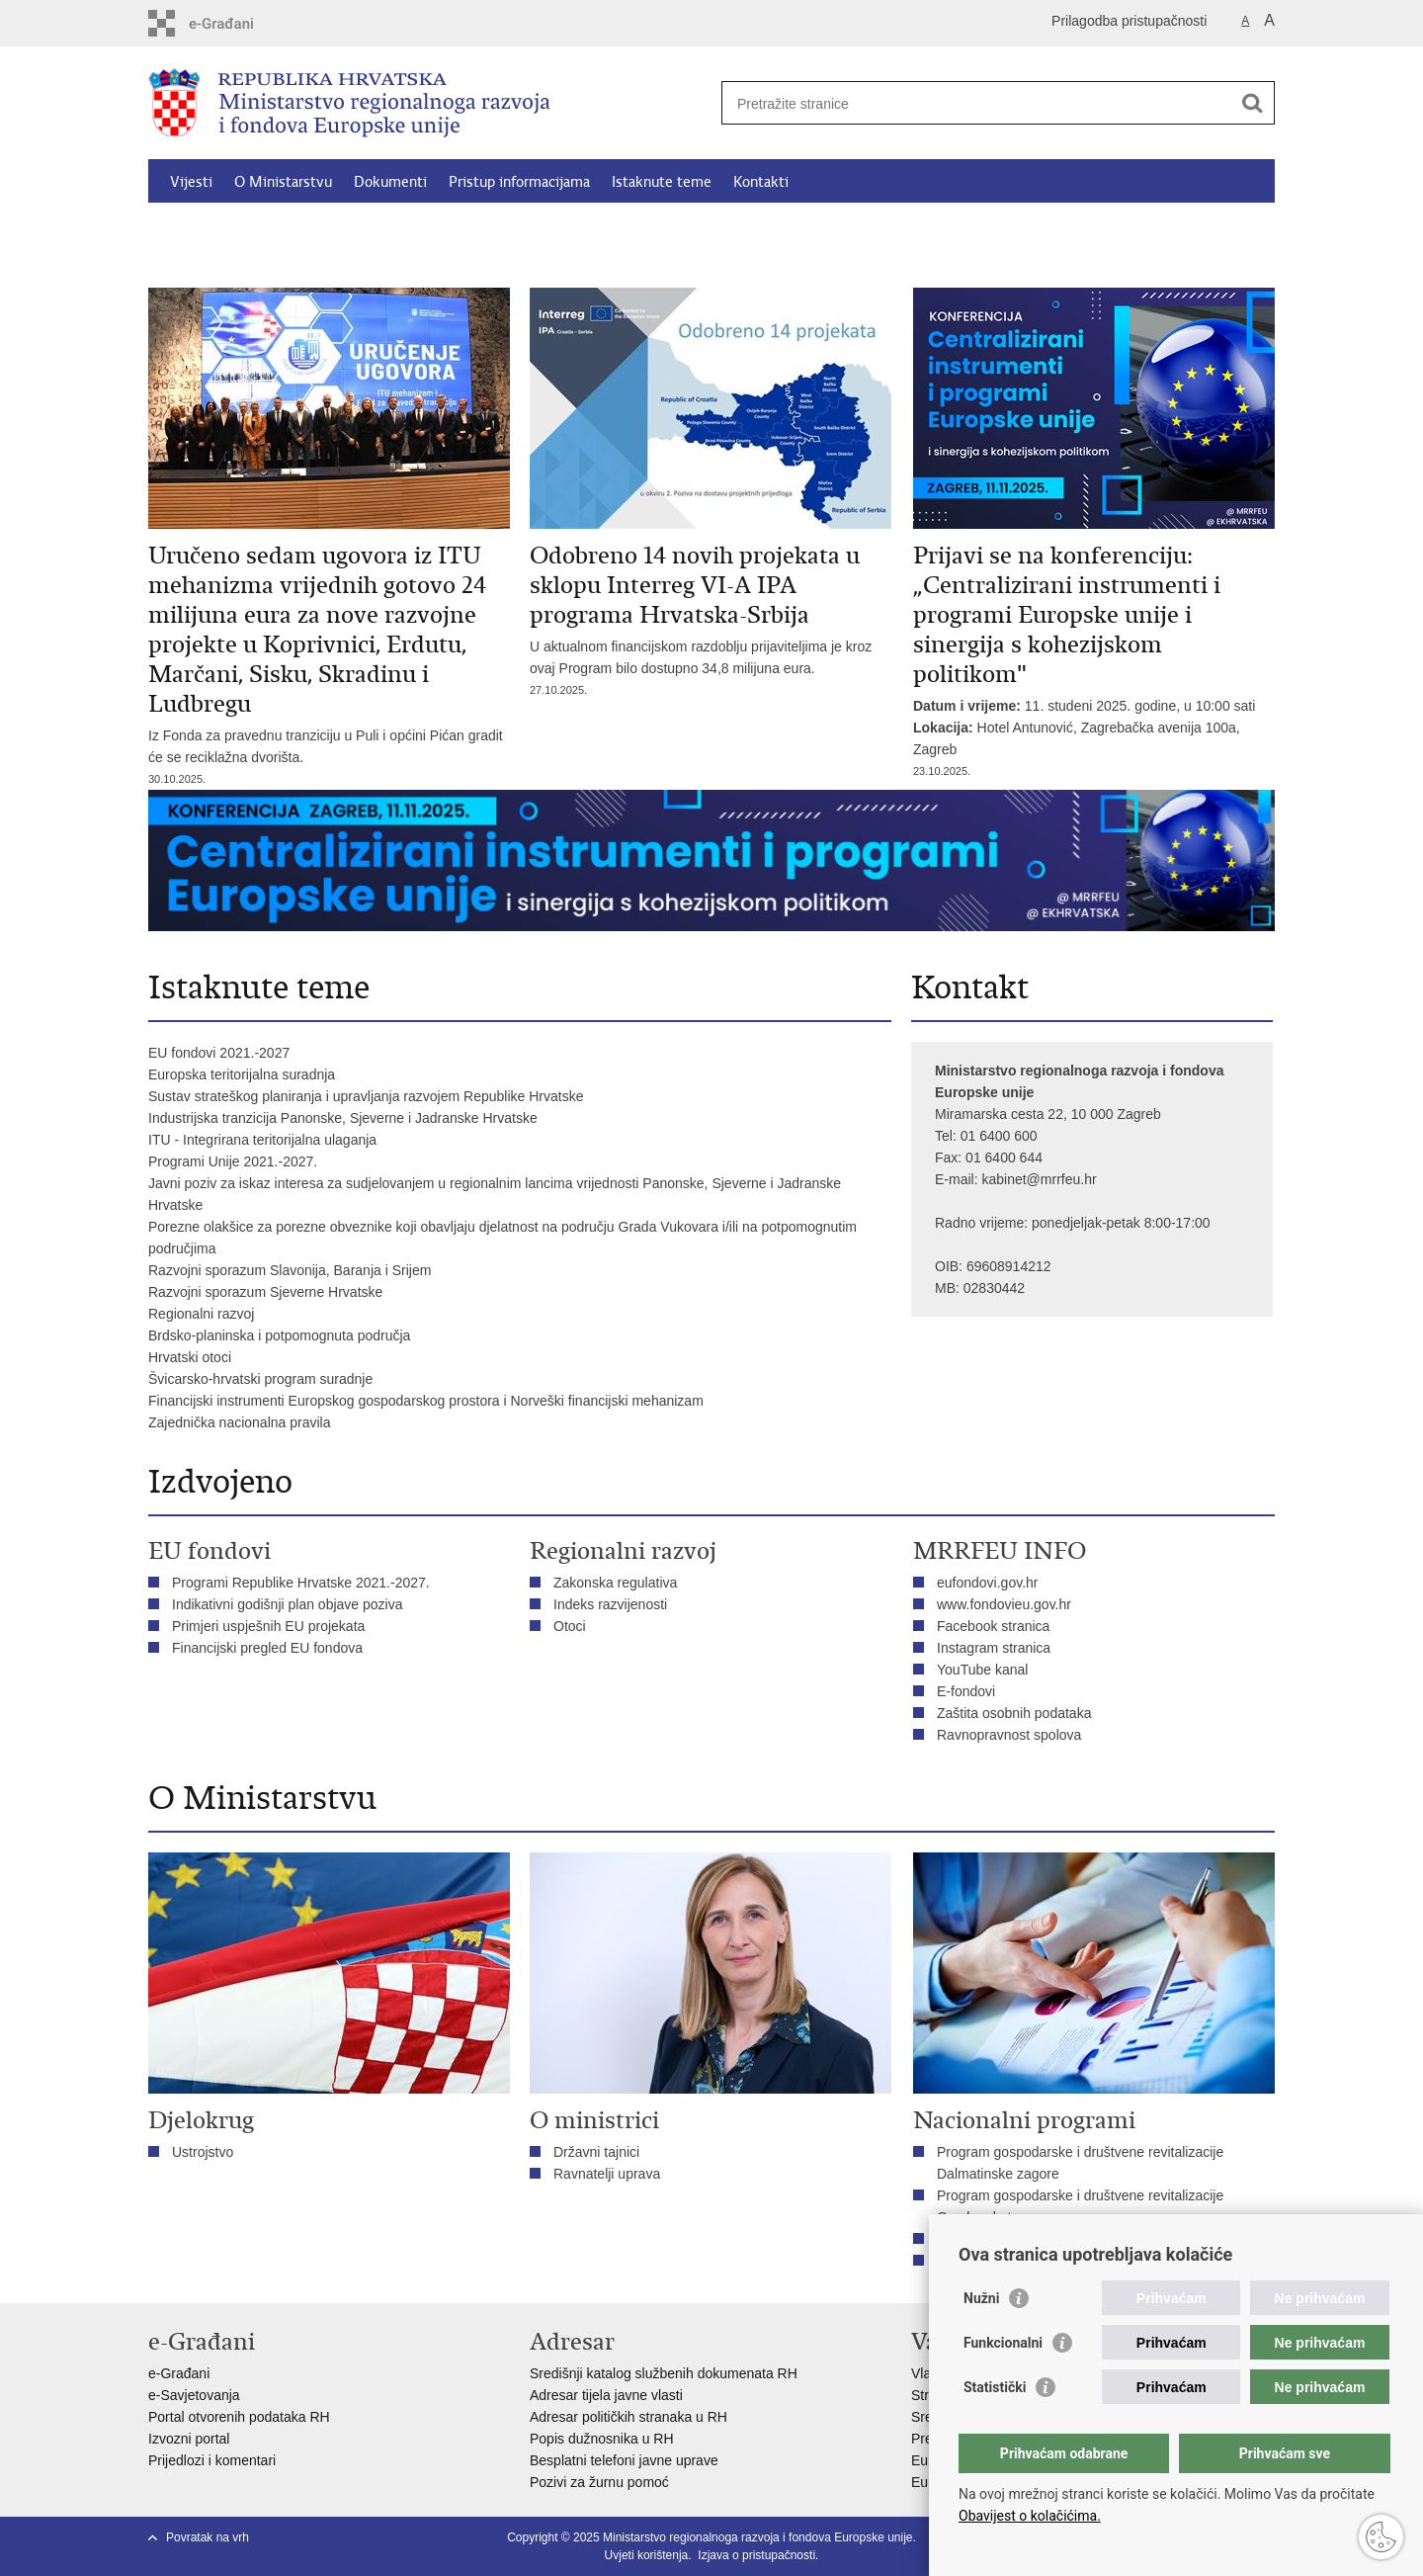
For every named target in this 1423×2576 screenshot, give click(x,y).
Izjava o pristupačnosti (756, 2555)
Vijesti (191, 182)
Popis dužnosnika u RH (602, 2439)
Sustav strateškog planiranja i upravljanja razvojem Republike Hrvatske (365, 1096)
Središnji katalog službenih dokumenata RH (663, 2373)
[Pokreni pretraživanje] (1252, 103)
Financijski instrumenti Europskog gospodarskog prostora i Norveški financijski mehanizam (426, 1401)
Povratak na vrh (207, 2537)
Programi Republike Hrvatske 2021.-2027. (301, 1582)
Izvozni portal (188, 2439)
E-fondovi (966, 1691)
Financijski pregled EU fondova (267, 1648)
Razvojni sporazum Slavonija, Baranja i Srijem (289, 1270)
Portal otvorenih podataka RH (239, 2417)
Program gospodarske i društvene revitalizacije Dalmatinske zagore (1080, 2163)
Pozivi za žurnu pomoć (599, 2482)
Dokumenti (390, 182)
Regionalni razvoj (201, 1314)
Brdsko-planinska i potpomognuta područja (279, 1335)
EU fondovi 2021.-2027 (219, 1053)
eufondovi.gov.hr (987, 1582)
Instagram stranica (993, 1648)
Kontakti (761, 182)
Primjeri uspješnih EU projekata (268, 1626)
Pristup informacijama (519, 182)
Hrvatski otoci (189, 1357)
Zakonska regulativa (615, 1582)
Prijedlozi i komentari (212, 2460)
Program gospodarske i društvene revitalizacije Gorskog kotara (1080, 2206)
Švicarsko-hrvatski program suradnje (260, 1379)
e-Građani (178, 2373)
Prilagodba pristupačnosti (1129, 21)
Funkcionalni (1003, 2343)
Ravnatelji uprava (606, 2174)
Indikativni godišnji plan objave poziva (287, 1604)
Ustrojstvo (202, 2152)
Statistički (994, 2387)
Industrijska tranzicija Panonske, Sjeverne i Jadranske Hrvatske (343, 1118)
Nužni (981, 2298)
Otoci (569, 1626)
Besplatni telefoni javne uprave (624, 2460)
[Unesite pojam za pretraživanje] (976, 103)
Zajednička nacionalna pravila (239, 1422)
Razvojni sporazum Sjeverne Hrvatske (265, 1292)
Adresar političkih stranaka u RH (628, 2417)
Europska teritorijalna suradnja (241, 1074)
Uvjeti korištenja (647, 2555)
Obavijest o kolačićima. (1030, 2516)
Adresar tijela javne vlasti (606, 2395)
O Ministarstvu (283, 182)
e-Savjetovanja (194, 2395)
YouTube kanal (982, 1669)
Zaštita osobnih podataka (1014, 1713)
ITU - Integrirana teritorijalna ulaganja (262, 1140)
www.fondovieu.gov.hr (1004, 1604)
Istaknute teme (662, 182)
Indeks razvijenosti (610, 1604)
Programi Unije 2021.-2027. (232, 1161)
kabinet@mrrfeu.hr (1038, 1179)
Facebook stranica (993, 1626)
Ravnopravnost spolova (1011, 1735)
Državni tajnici (596, 2152)
